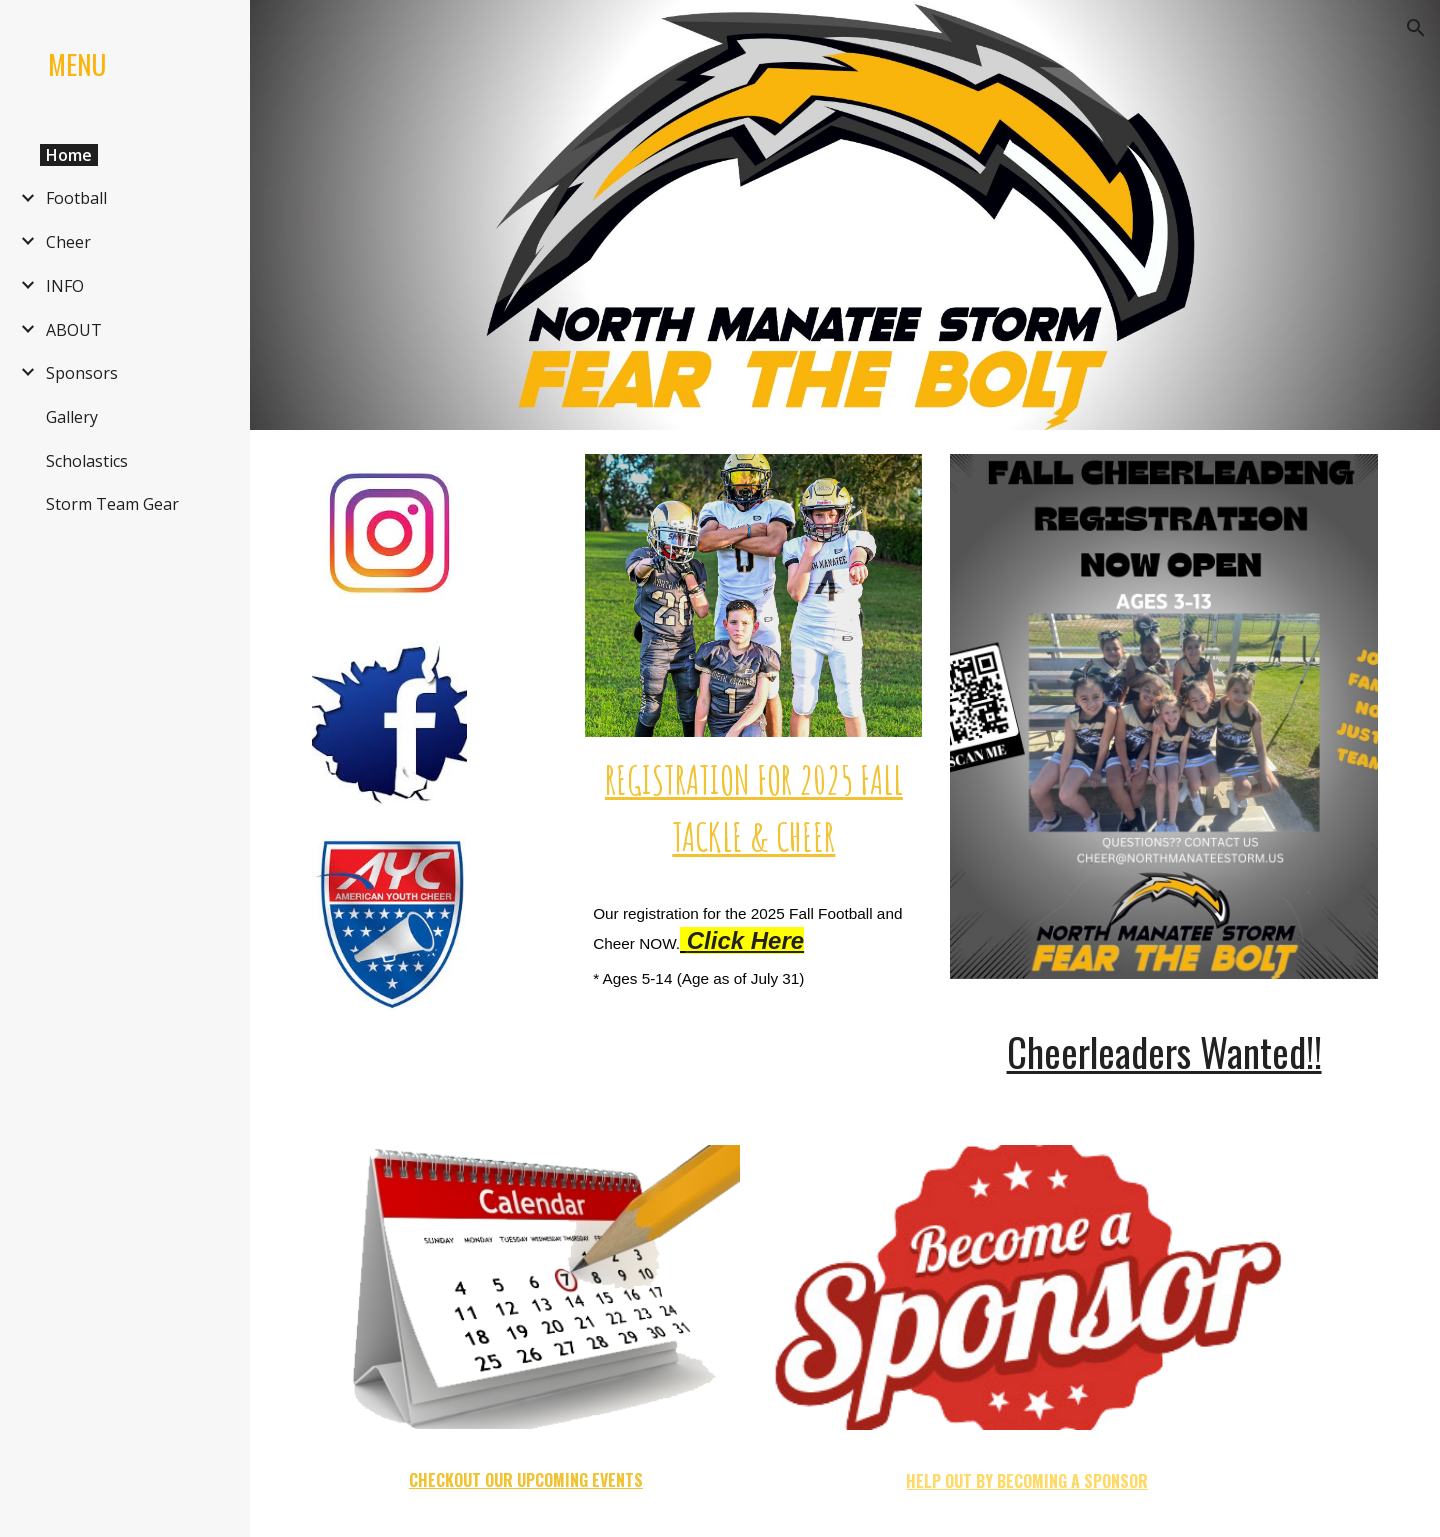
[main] (753, 808)
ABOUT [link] (74, 330)
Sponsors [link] (82, 373)
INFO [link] (65, 286)
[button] (1416, 28)
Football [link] (76, 198)
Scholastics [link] (87, 461)
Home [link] (69, 155)
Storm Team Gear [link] (112, 504)
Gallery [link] (72, 417)
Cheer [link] (68, 242)
